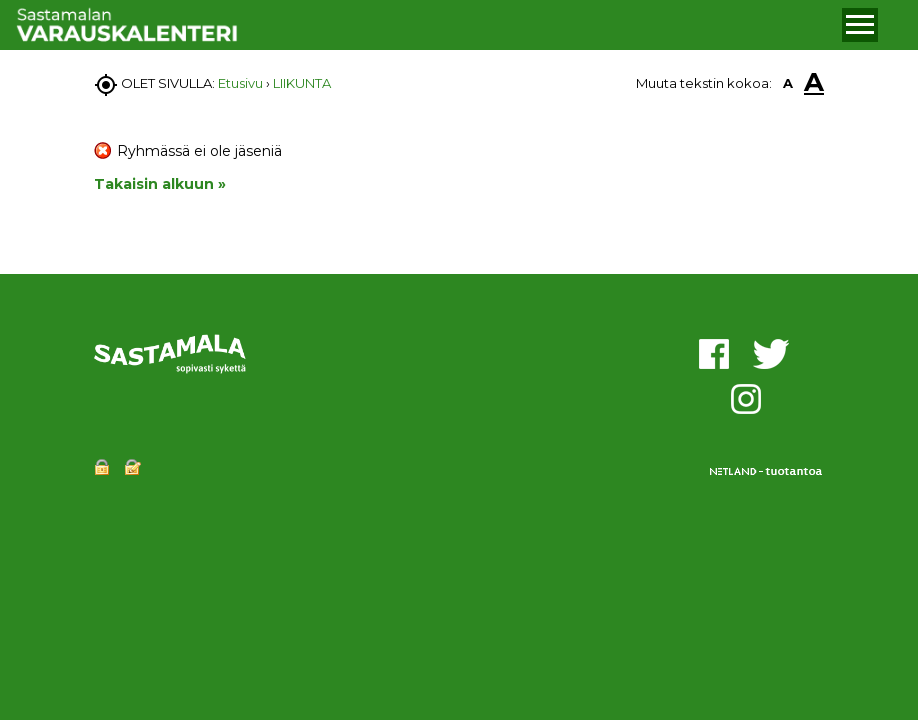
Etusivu (240, 83)
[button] (860, 25)
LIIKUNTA (302, 83)
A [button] (788, 83)
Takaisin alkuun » (160, 184)
